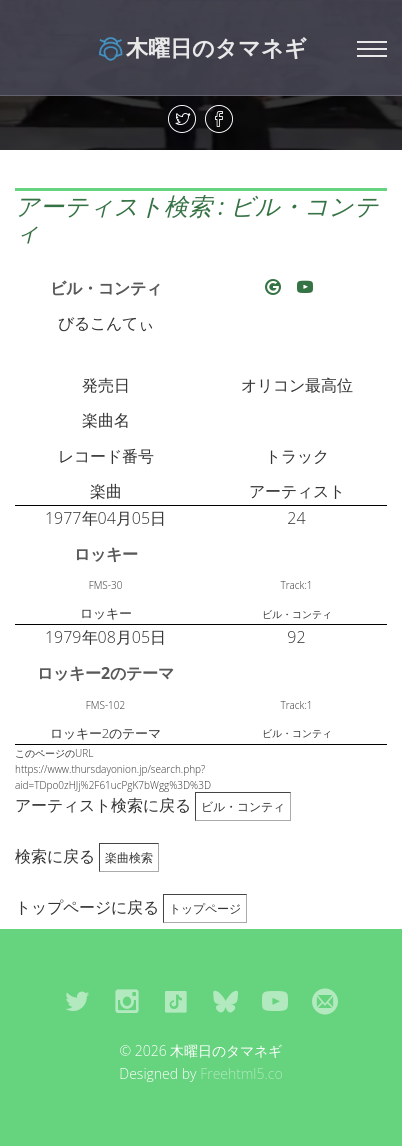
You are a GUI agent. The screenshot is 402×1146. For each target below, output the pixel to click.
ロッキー (106, 554)
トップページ (205, 908)
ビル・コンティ (106, 288)
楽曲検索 (129, 857)
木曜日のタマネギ (201, 47)
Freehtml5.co (241, 1073)
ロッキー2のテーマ (105, 673)
